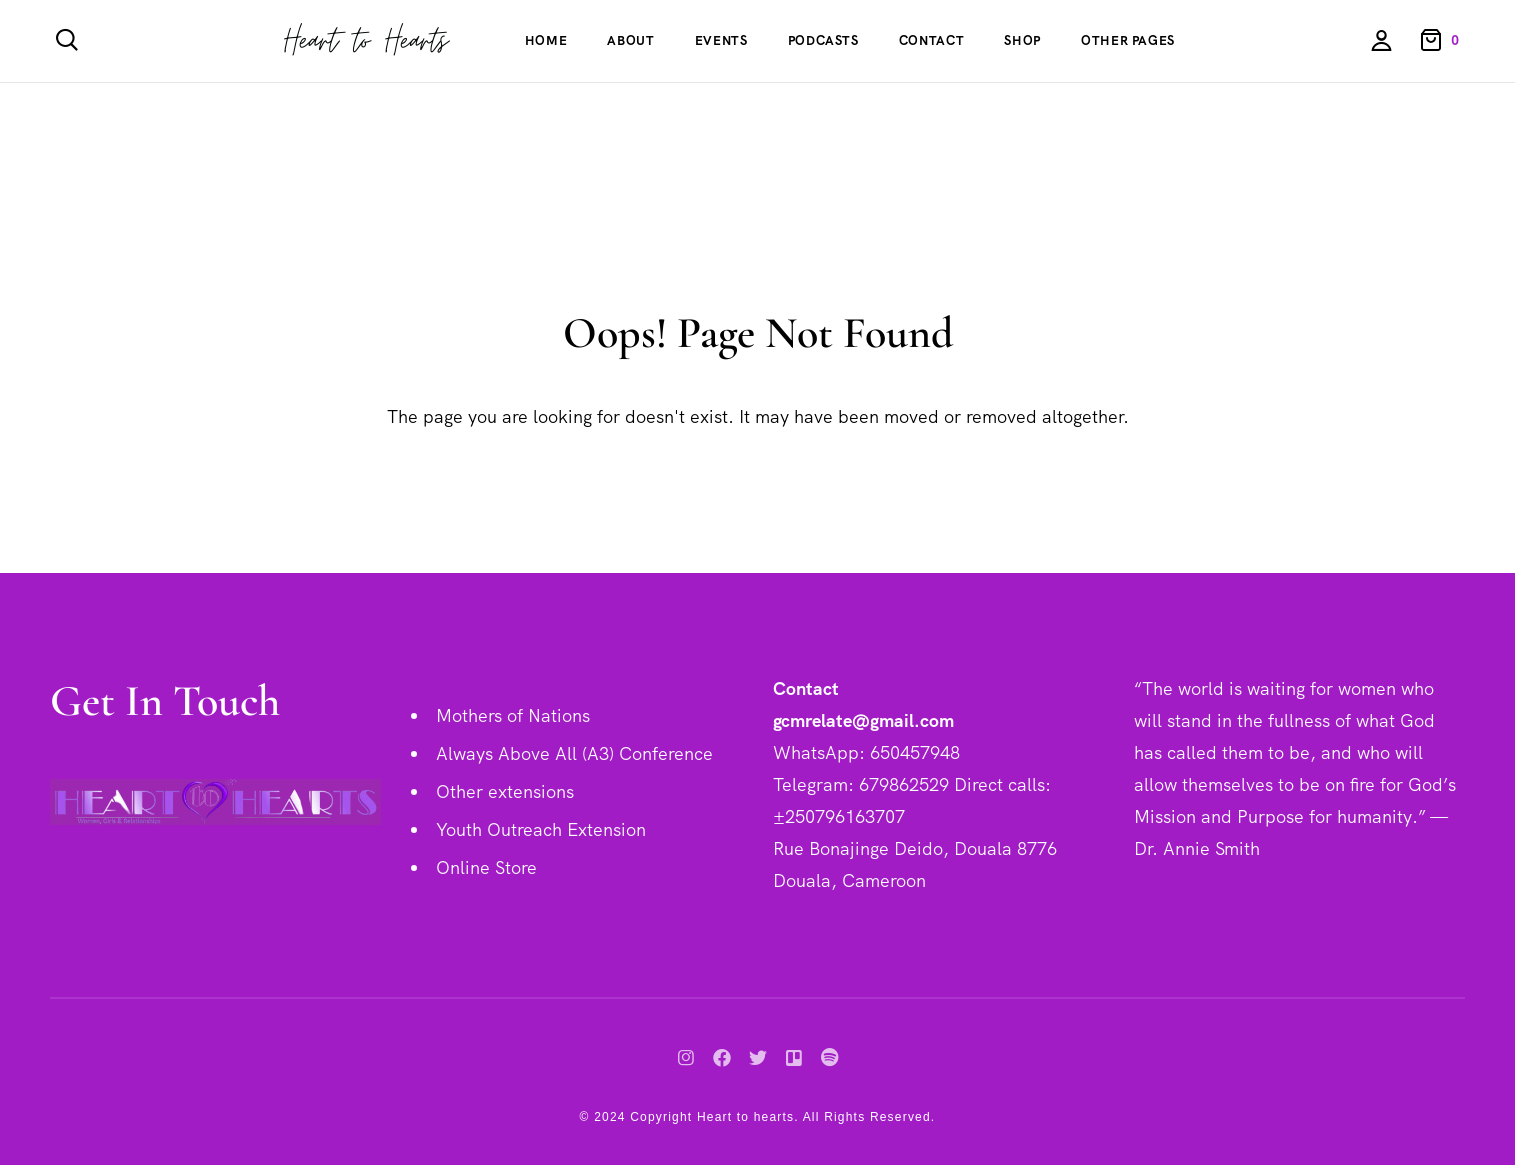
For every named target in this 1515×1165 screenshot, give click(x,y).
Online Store (486, 867)
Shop (1022, 40)
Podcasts (823, 40)
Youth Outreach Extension (541, 829)
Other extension (501, 791)
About (630, 40)
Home (546, 40)
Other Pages (1128, 40)
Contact (932, 40)
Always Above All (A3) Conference (574, 753)
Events (721, 40)
